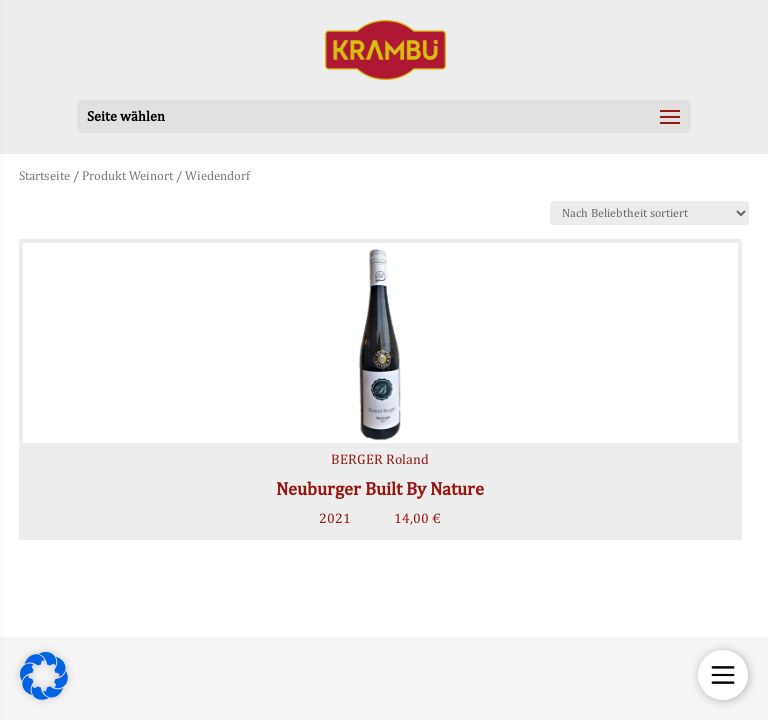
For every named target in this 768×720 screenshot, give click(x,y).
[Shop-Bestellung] (649, 213)
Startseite (44, 175)
